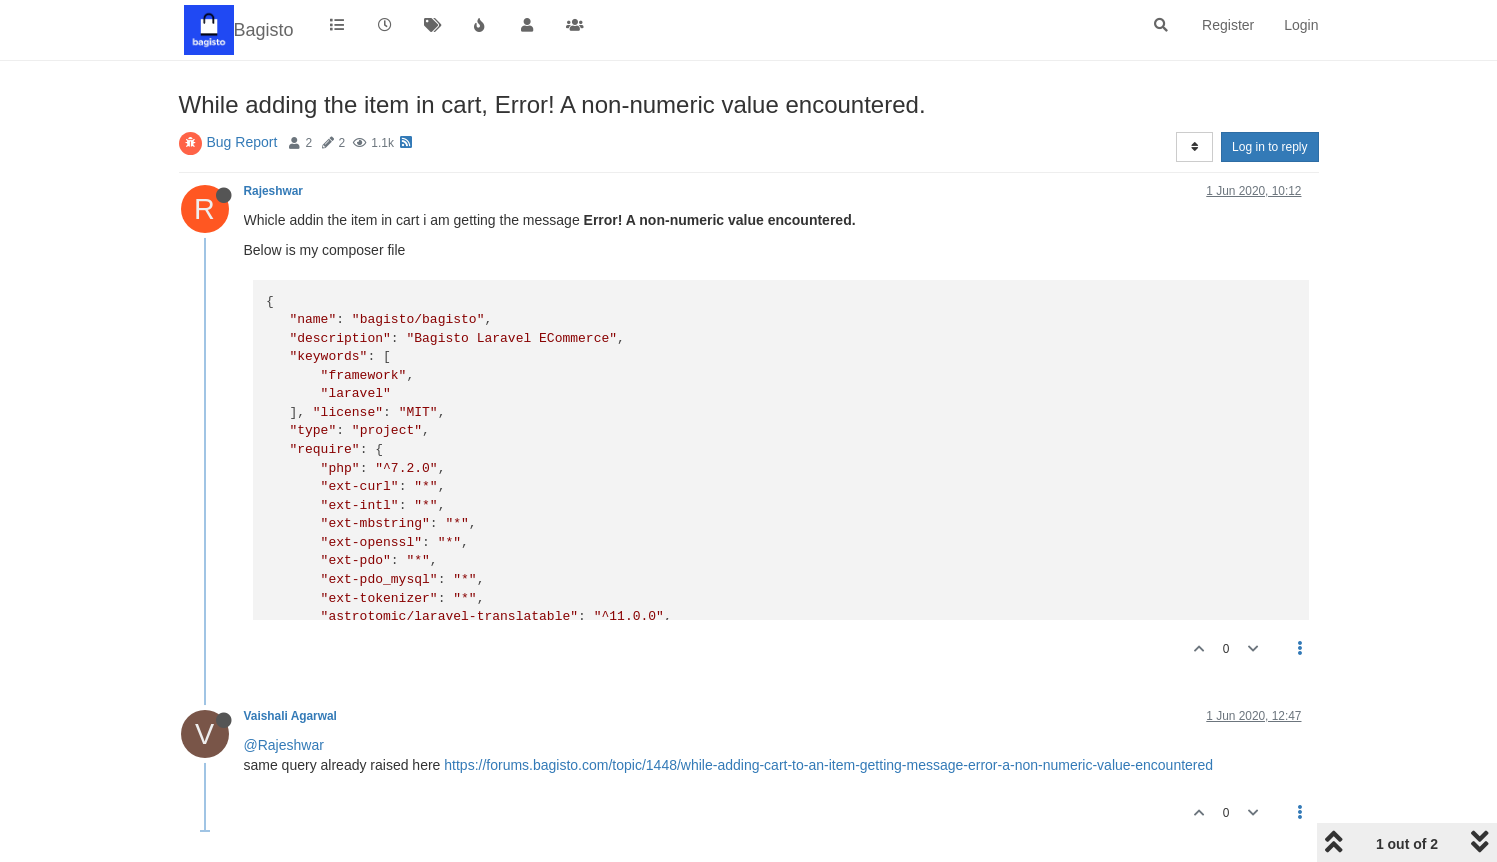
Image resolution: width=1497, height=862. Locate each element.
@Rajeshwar (284, 745)
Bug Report (242, 142)
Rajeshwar (273, 191)
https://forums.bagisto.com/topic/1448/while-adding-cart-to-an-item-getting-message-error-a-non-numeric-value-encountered (828, 765)
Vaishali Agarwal (290, 716)
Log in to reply (1269, 147)
